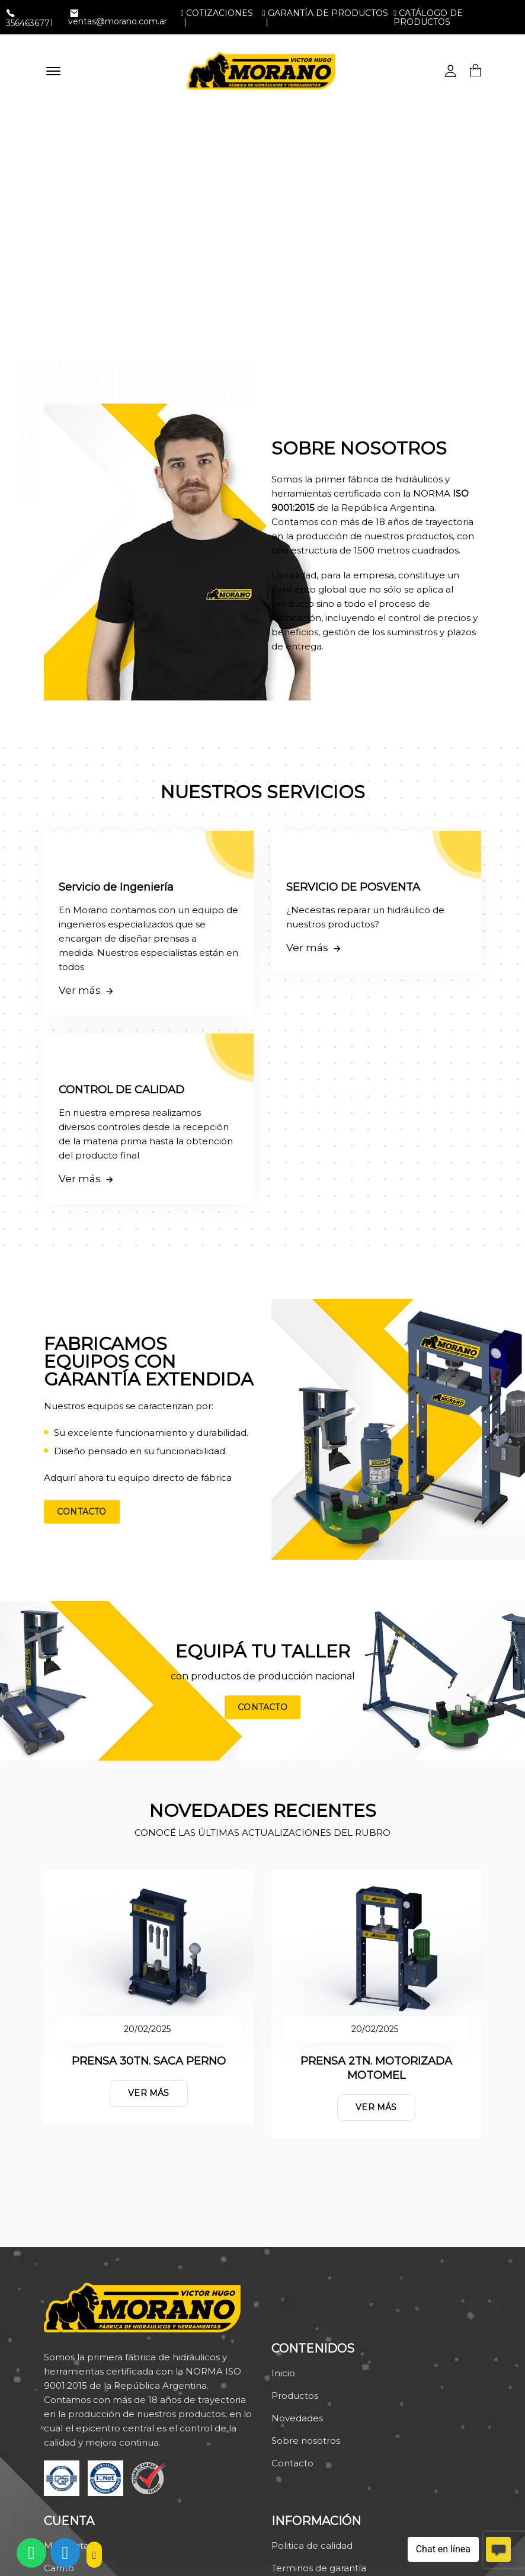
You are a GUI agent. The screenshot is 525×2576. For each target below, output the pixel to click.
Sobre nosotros (305, 2440)
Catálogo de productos (428, 17)
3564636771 (29, 23)
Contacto (82, 1511)
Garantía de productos (325, 13)
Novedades (297, 2418)
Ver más (148, 2093)
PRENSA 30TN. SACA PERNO (149, 2061)
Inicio (283, 2373)
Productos (294, 2395)
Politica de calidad (312, 2545)
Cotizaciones (217, 13)
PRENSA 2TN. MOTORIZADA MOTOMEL (376, 2068)
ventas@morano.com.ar (117, 21)
